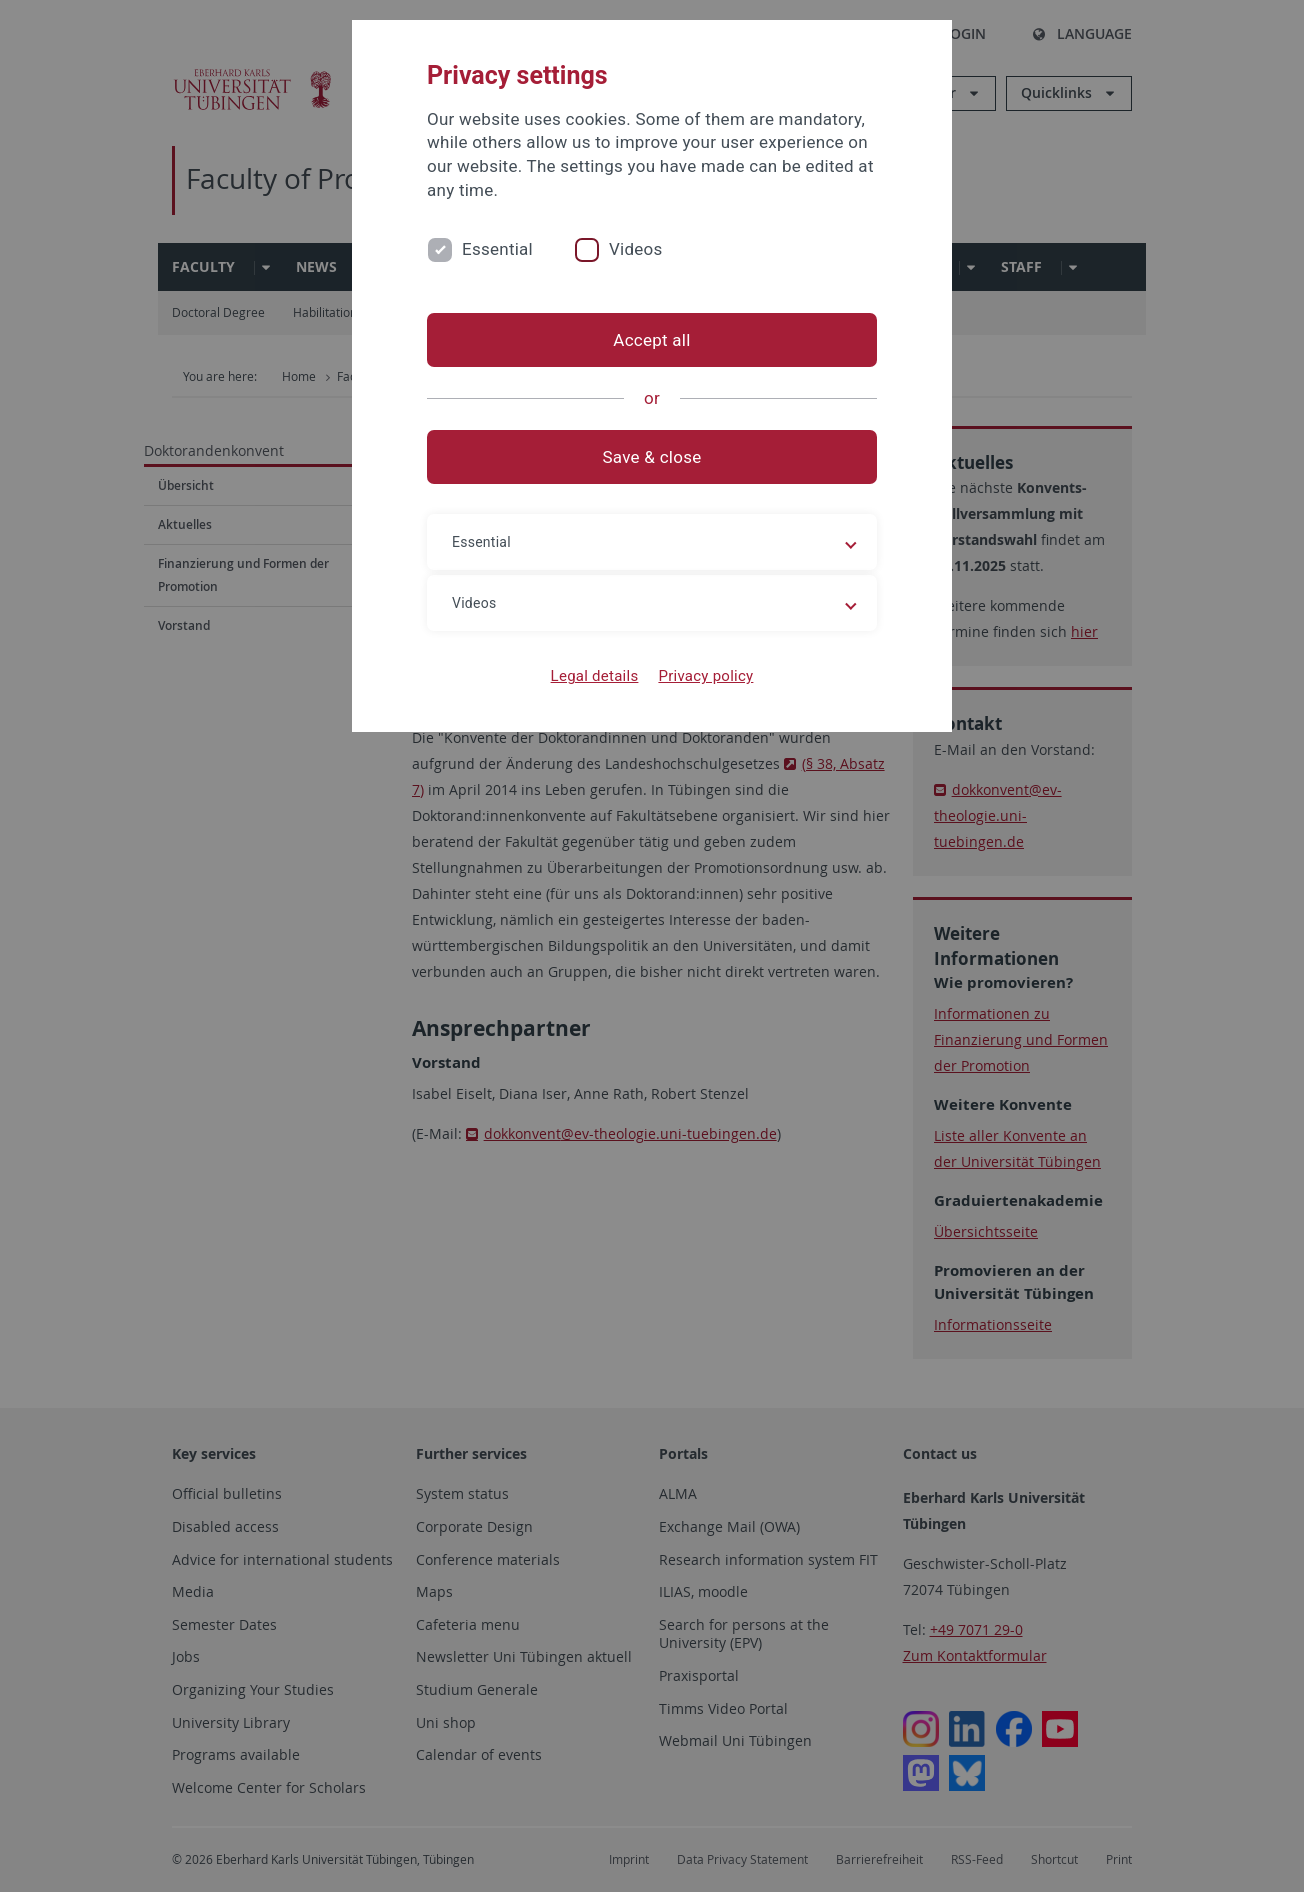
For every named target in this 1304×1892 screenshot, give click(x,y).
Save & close (652, 457)
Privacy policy (705, 676)
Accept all (651, 340)
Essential (497, 249)
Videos (636, 249)
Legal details (595, 676)
